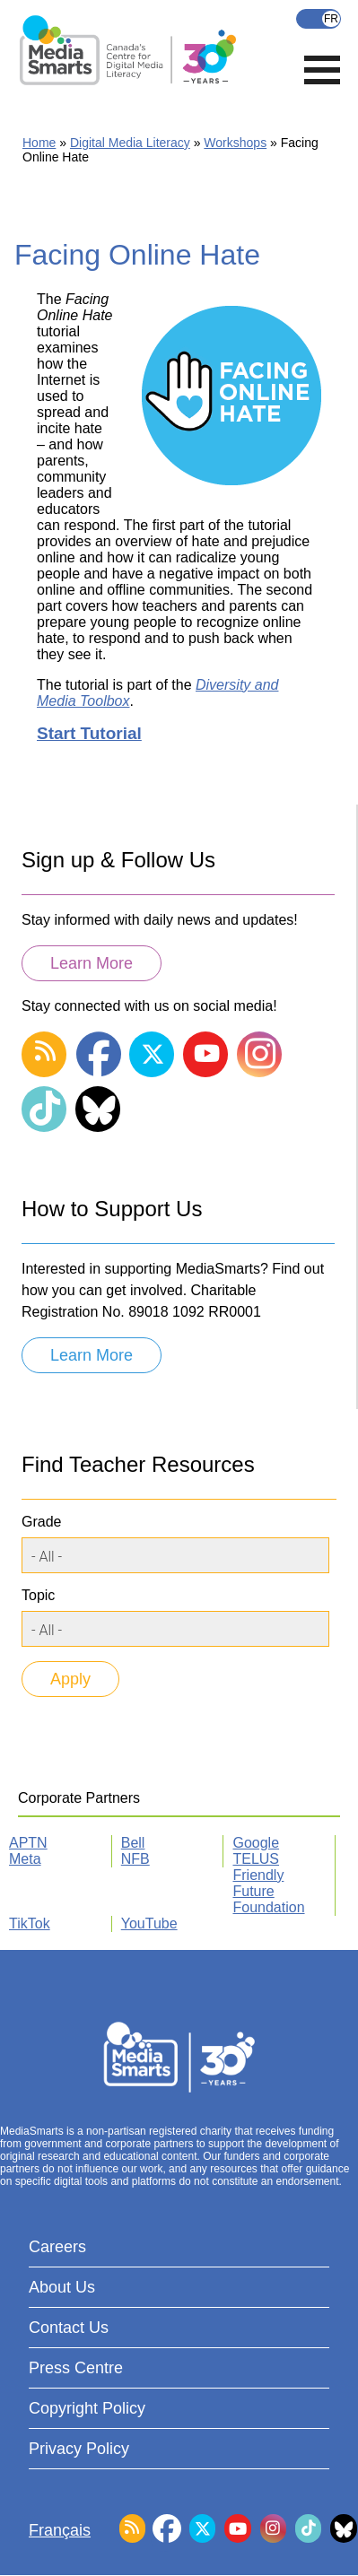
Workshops (235, 142)
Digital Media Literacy (130, 142)
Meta (25, 1859)
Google (255, 1842)
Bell (133, 1842)
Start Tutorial (89, 733)
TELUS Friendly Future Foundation (268, 1883)
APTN (28, 1842)
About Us (62, 2287)
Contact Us (69, 2328)
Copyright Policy (87, 2408)
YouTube (149, 1923)
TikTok (29, 1923)
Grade (41, 1521)
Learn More (91, 963)
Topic (38, 1595)
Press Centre (76, 2368)
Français (318, 19)
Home (39, 142)
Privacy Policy (79, 2449)
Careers (57, 2247)
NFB (135, 1859)
